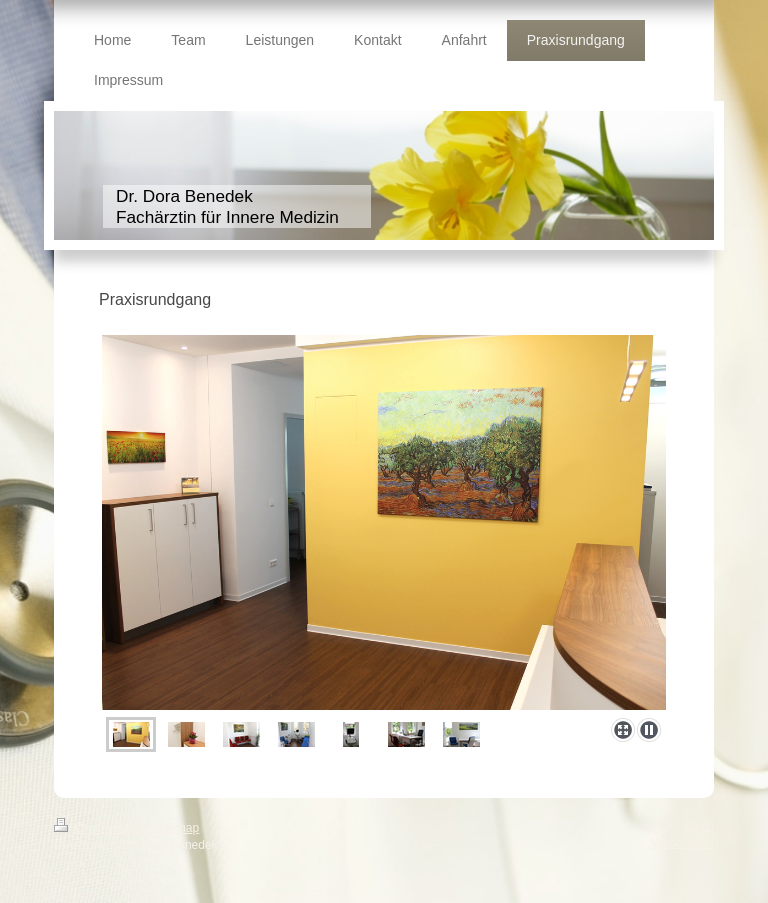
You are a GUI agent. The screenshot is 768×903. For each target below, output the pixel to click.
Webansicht (683, 843)
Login (699, 826)
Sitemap (177, 828)
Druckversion (101, 828)
